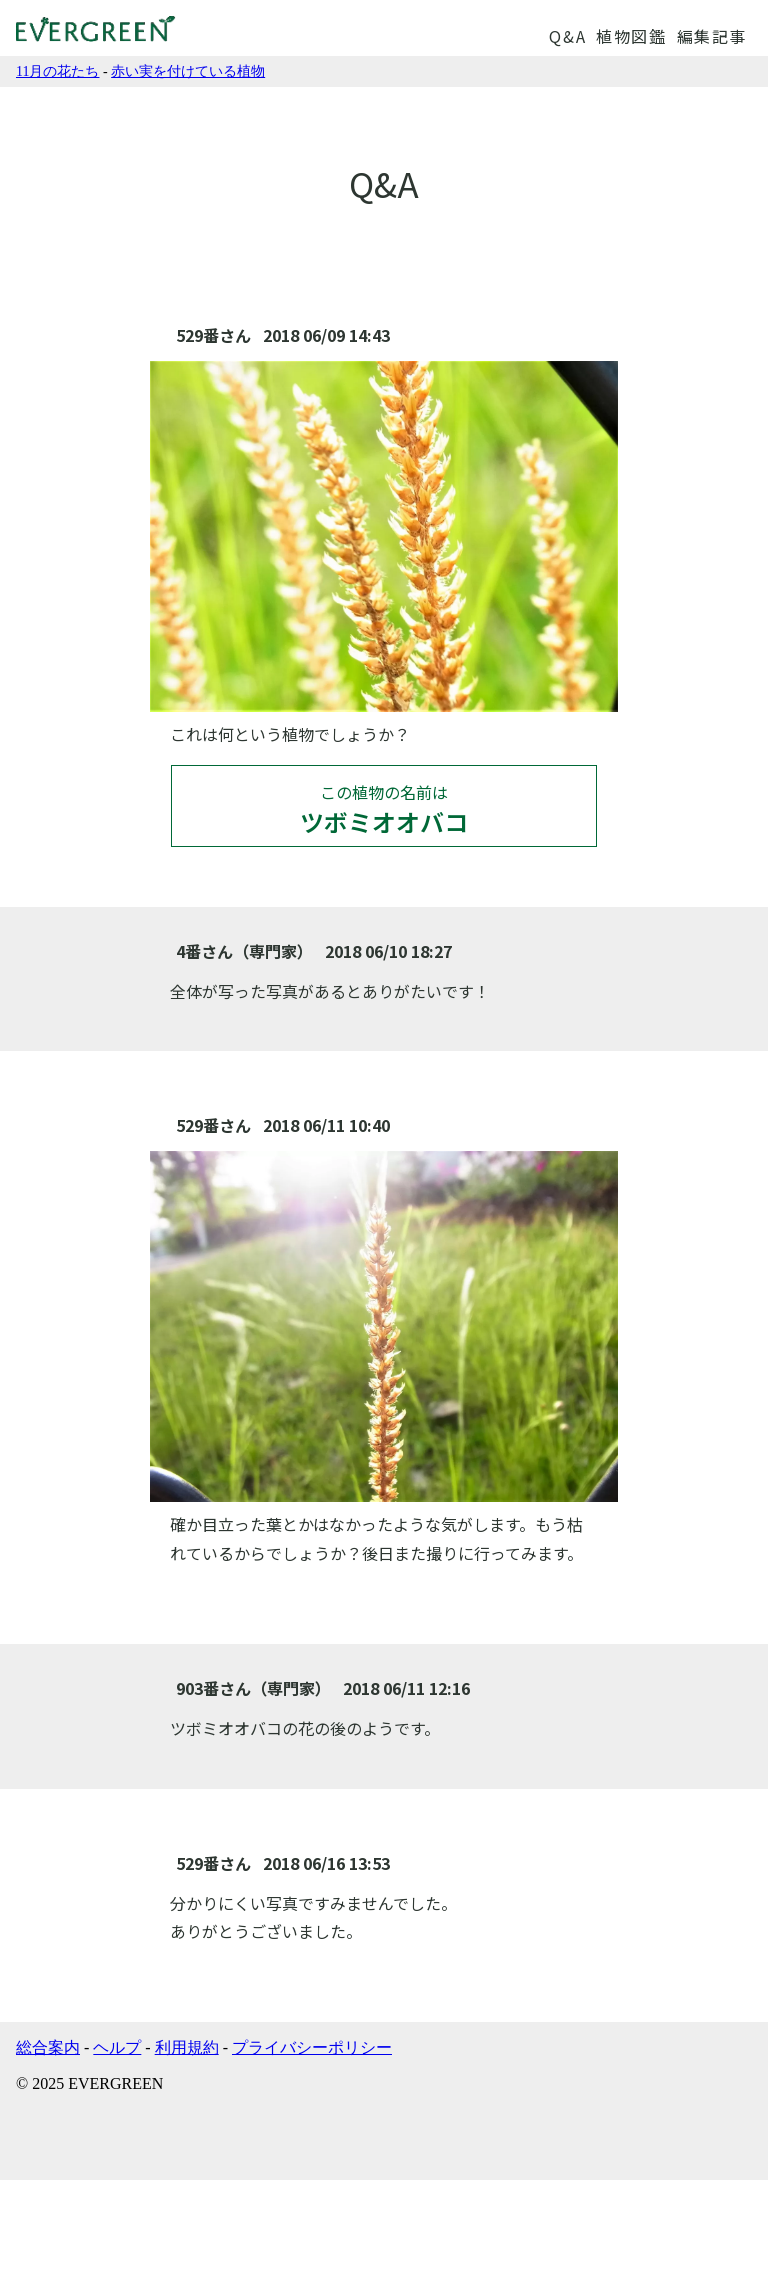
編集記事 (712, 36)
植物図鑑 (631, 36)
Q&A (567, 36)
